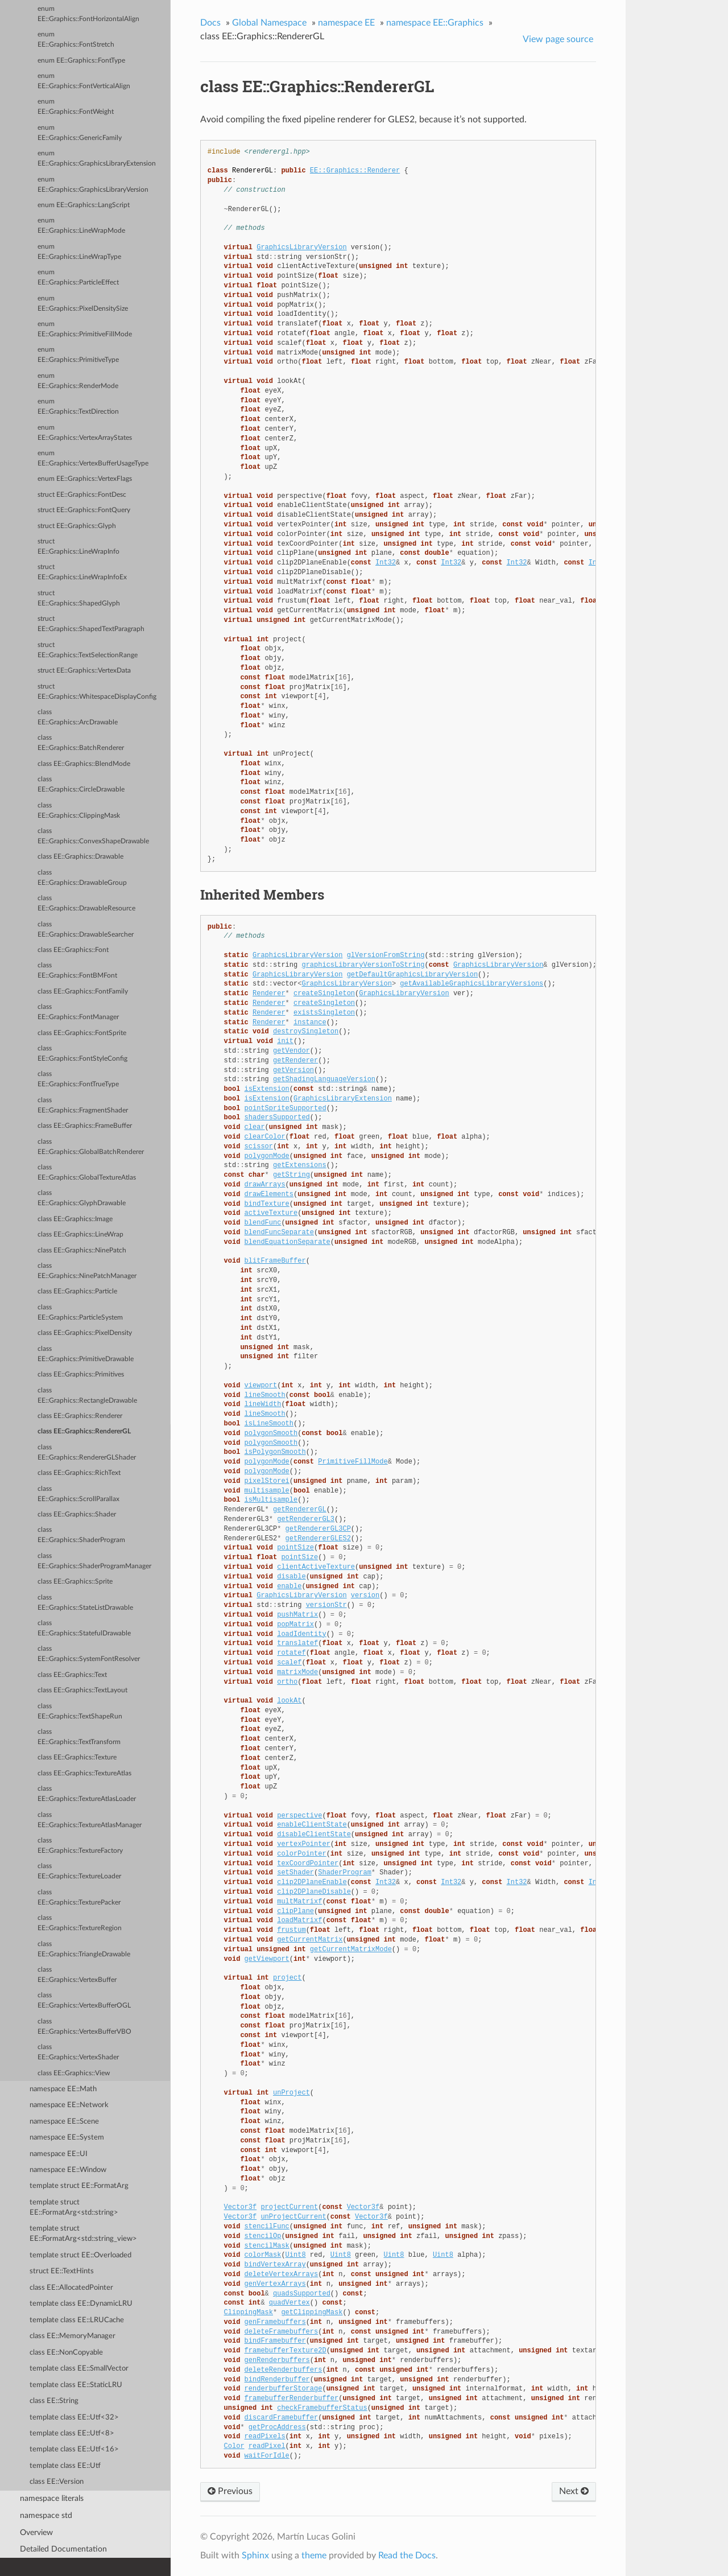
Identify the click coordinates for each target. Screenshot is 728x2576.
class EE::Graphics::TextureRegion (80, 1923)
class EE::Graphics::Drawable (80, 857)
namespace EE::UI (59, 2154)
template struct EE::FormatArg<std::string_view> (83, 2234)
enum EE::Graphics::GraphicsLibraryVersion (93, 184)
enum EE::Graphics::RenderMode (78, 381)
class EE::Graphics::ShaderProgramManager (94, 1561)
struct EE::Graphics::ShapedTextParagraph (91, 624)
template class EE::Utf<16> (74, 2449)
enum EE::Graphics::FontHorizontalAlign (88, 14)
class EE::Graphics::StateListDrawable (85, 1602)
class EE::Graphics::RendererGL (84, 1431)
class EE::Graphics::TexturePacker (79, 1897)
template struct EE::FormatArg (79, 2186)
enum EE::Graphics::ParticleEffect (78, 277)
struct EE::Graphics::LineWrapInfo (78, 546)
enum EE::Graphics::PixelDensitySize (83, 303)
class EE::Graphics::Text (72, 1675)
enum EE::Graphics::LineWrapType (79, 252)
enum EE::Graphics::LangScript (84, 205)
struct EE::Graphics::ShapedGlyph (79, 598)
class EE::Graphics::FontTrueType (78, 1079)
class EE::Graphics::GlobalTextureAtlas (87, 1172)
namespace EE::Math (63, 2089)
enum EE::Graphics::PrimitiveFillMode (85, 329)
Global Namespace (269, 22)
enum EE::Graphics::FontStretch (76, 39)
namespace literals (52, 2498)
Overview (36, 2532)
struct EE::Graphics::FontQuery (84, 510)
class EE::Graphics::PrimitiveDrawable (86, 1354)
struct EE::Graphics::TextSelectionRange (88, 650)
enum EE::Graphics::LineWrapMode (81, 225)
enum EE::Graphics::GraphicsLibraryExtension (97, 158)
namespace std (46, 2515)
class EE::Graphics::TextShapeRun (80, 1711)
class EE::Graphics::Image (75, 1219)
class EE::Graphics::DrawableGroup (82, 877)
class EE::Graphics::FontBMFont (77, 970)
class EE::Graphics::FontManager (78, 1012)
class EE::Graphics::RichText (79, 1473)
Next (574, 2491)
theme (313, 2555)
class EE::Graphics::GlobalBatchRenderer (91, 1147)
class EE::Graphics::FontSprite (82, 1033)
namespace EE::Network (69, 2105)
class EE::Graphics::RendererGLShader (87, 1452)
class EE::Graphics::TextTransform (79, 1737)
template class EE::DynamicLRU (81, 2303)
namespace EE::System (67, 2137)
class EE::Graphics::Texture (77, 1757)
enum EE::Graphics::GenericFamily (80, 133)
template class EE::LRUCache (77, 2320)
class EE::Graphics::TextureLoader (79, 1871)
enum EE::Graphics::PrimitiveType (78, 355)
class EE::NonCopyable (66, 2352)
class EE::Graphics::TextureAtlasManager (90, 1820)
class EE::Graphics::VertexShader (78, 2052)
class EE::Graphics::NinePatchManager (87, 1271)
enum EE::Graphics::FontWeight (76, 106)
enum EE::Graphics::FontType (81, 60)
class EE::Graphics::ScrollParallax (78, 1494)
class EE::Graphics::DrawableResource (86, 903)
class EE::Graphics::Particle (77, 1291)
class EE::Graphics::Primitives (81, 1374)
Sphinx (255, 2555)
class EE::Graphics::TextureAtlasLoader (87, 1794)
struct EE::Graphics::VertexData (84, 670)
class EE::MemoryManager (72, 2336)
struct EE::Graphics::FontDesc (82, 495)
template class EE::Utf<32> (74, 2417)
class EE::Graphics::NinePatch (82, 1250)
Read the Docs (407, 2555)
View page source (558, 39)
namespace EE (346, 22)
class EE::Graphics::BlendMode (84, 764)
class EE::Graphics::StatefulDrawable (84, 1628)
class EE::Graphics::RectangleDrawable (87, 1395)
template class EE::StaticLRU (76, 2385)
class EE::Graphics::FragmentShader (83, 1105)
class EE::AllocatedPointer (71, 2287)
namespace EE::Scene (64, 2121)
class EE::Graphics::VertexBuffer (77, 1975)
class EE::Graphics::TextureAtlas (84, 1773)
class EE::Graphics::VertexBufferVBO (84, 2026)
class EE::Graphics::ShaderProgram (81, 1535)
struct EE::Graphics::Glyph (77, 526)
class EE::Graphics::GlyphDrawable (82, 1198)
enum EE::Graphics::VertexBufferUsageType (93, 458)
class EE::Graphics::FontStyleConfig (82, 1053)
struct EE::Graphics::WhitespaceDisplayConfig (97, 691)
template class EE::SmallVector (79, 2368)
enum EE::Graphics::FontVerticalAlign (84, 81)
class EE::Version (57, 2482)
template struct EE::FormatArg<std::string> (74, 2207)
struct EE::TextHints (62, 2271)
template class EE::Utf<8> (72, 2433)
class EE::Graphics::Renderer (80, 1416)
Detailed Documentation (63, 2549)
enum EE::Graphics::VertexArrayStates (85, 432)
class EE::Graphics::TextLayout (82, 1690)
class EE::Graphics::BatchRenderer (81, 743)
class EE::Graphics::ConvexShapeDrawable (93, 836)
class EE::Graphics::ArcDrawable (78, 717)
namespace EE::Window (68, 2170)
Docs (210, 22)
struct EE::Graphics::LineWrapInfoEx (82, 572)
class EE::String (54, 2401)
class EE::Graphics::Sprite (75, 1581)
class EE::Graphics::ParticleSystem (80, 1312)
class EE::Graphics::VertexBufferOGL (84, 2000)
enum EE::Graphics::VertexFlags (85, 479)
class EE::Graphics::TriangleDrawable (84, 1949)
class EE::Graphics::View (74, 2073)
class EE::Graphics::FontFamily (83, 991)
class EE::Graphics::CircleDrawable (81, 784)
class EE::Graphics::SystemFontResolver (89, 1654)
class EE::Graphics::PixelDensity (85, 1333)
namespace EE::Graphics (434, 22)
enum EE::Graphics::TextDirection (78, 406)
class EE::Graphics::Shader (77, 1514)
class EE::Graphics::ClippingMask (79, 810)
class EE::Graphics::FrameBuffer (85, 1126)
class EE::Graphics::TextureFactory (80, 1845)
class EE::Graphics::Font (73, 950)
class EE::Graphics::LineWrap (80, 1234)
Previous (230, 2491)
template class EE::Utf (65, 2466)
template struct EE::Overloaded (80, 2255)
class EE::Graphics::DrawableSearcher (86, 929)
